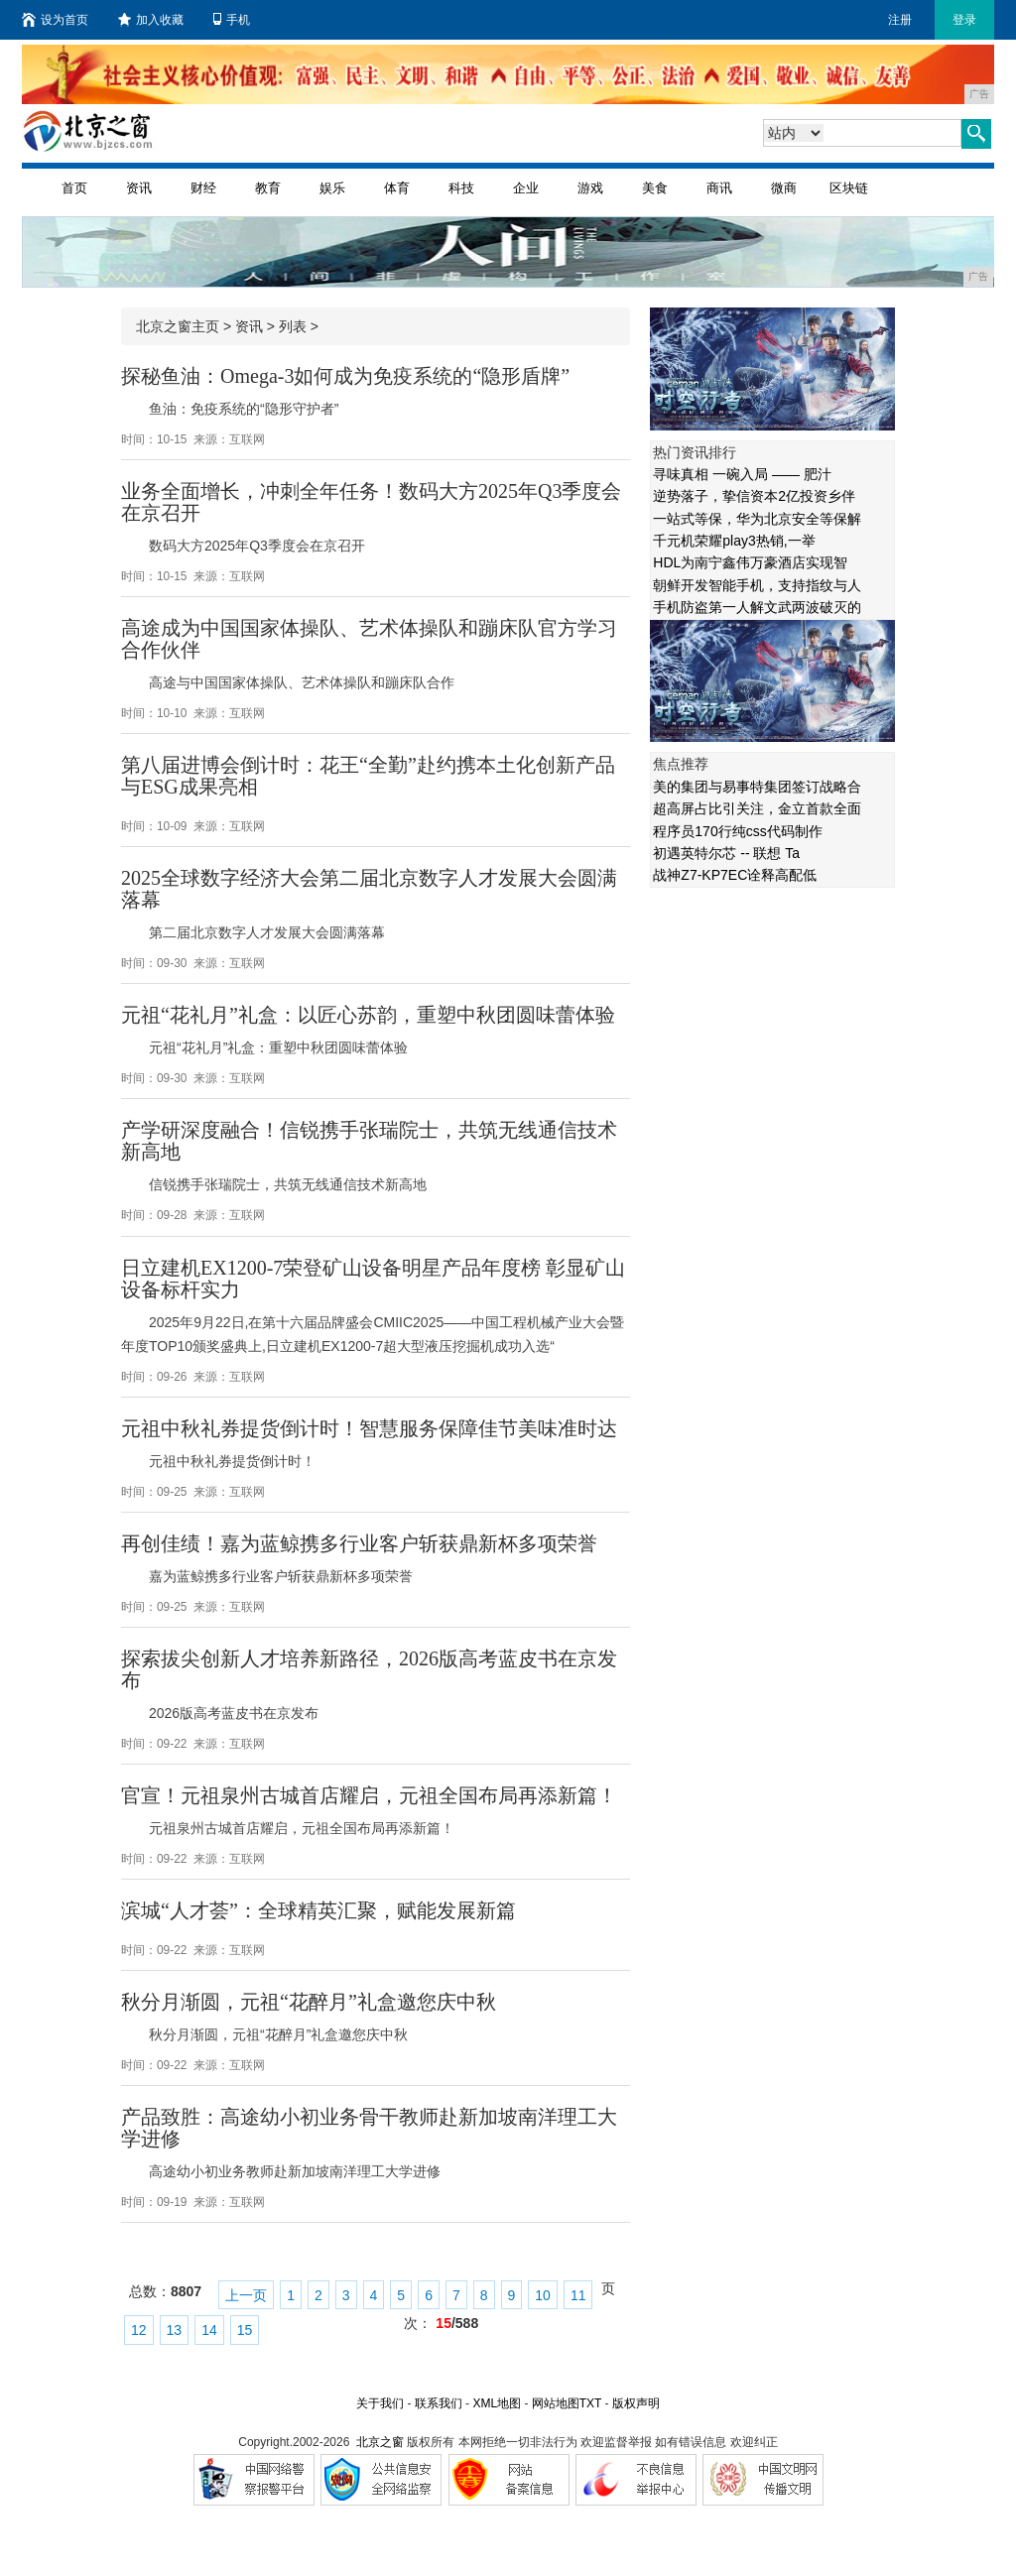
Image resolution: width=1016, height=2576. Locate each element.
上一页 (246, 2295)
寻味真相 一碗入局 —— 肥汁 (742, 474)
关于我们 (380, 2403)
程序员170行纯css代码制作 (737, 831)
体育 (397, 188)
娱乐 (332, 188)
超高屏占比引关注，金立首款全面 (757, 808)
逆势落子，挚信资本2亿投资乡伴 (754, 496)
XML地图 (496, 2403)
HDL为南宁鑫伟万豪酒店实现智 (750, 562)
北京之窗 (380, 2442)
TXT (590, 2403)
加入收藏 (151, 20)
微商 (784, 188)
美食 (655, 188)
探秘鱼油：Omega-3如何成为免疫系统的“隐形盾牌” (345, 376)
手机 (231, 20)
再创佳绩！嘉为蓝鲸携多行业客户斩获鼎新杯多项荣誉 (359, 1543)
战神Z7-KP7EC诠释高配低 (735, 875)
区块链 (848, 188)
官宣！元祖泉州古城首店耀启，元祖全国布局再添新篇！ (369, 1795)
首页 (74, 188)
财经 (203, 188)
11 (578, 2295)
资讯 (139, 188)
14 (209, 2330)
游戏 (590, 188)
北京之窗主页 (177, 326)
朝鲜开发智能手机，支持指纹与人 (757, 585)
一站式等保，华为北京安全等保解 (757, 519)
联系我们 (438, 2403)
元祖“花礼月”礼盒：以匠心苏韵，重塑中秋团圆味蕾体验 (368, 1015)
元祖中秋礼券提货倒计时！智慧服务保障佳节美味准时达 (369, 1428)
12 (139, 2330)
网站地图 (555, 2403)
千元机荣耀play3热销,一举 (734, 541)
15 (245, 2330)
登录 (964, 20)
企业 (526, 188)
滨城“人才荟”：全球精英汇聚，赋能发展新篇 (318, 1910)
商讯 (719, 188)
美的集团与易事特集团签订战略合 (757, 787)
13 (175, 2330)
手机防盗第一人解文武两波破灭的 (757, 607)
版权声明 (636, 2403)
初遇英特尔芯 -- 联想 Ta (726, 853)
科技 (461, 188)
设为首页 (55, 20)
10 (543, 2295)
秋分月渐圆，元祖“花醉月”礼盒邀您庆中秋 (308, 2002)
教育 (268, 188)
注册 (900, 20)
